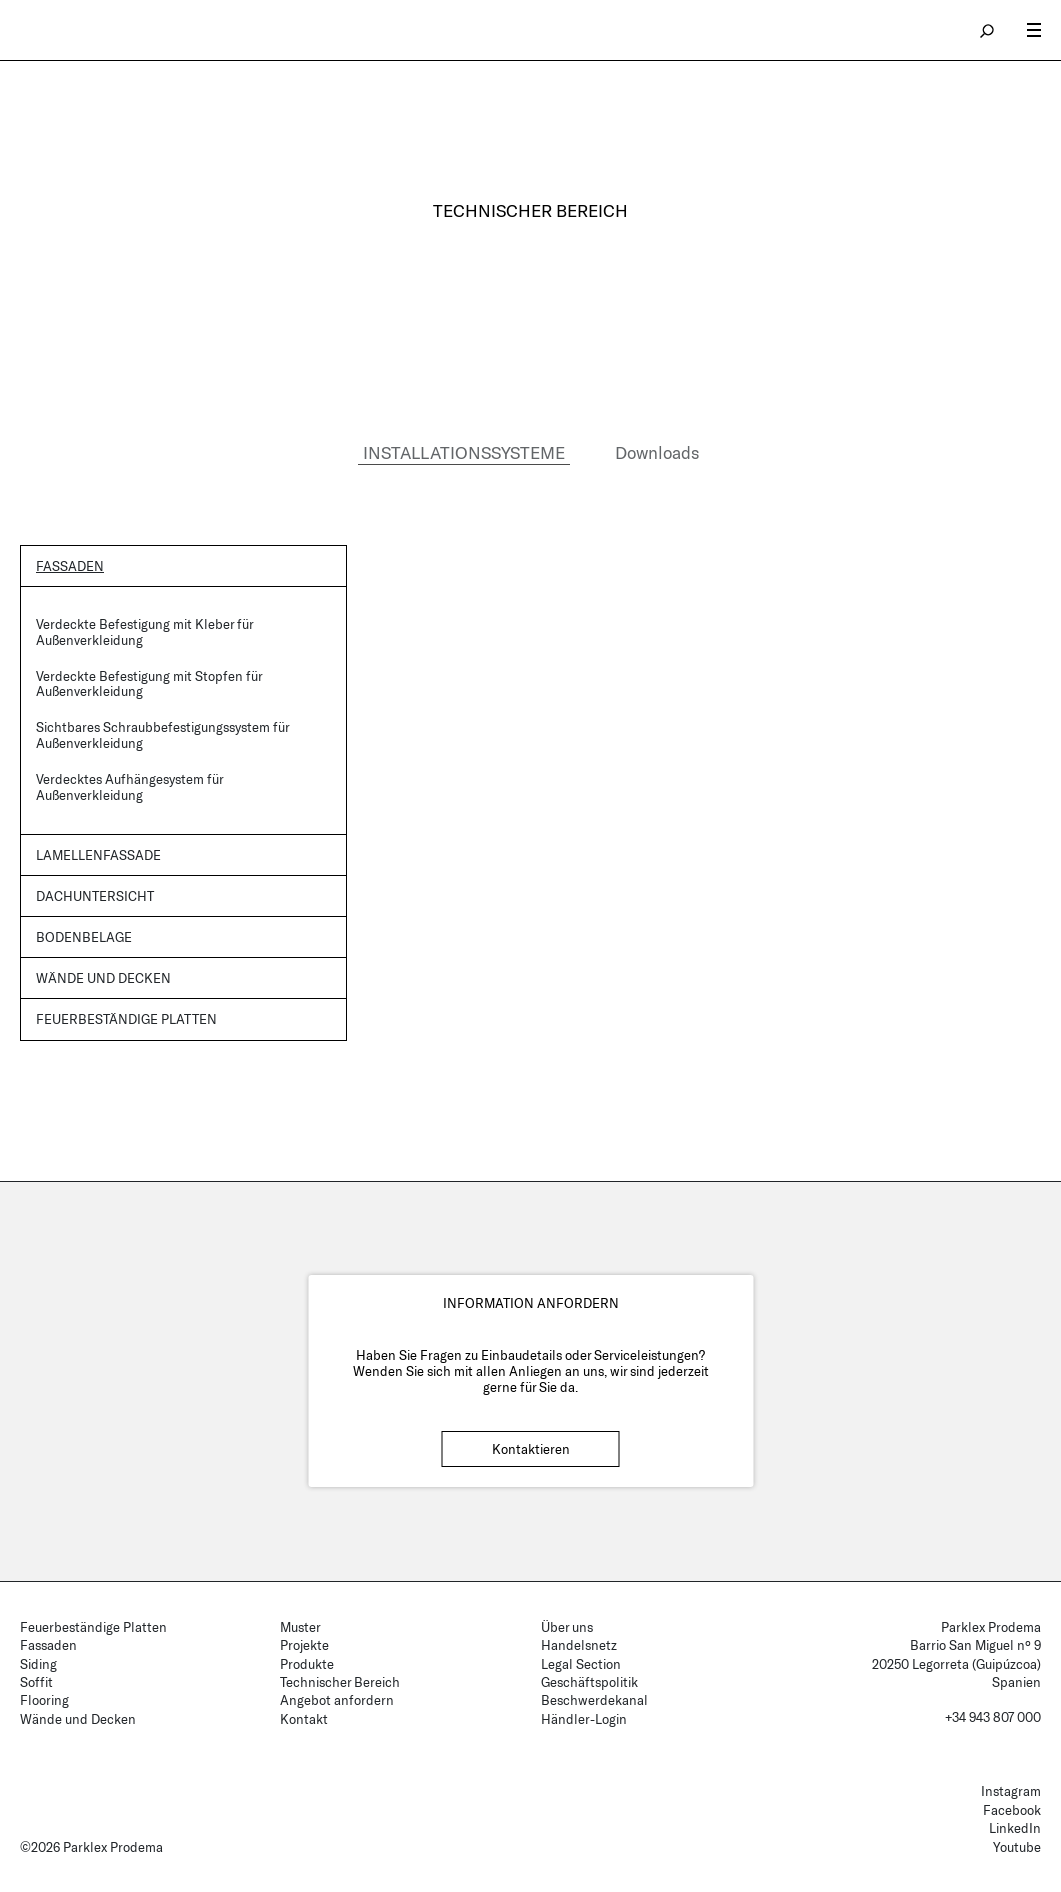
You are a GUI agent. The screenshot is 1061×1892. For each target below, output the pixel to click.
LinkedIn (1015, 1828)
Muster (300, 1627)
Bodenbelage (84, 937)
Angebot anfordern (337, 1700)
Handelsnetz (579, 1645)
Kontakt (304, 1719)
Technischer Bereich (340, 1682)
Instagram (1011, 1791)
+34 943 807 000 (993, 1717)
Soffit (36, 1682)
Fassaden (70, 566)
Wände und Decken (103, 978)
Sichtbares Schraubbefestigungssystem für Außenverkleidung (162, 735)
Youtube (1017, 1847)
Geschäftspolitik (589, 1682)
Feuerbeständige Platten (126, 1019)
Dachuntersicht (95, 896)
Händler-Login (584, 1719)
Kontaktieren (531, 1449)
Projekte (304, 1645)
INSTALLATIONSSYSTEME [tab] (464, 452)
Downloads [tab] (657, 452)
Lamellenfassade (98, 855)
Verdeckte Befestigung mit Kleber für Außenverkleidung (144, 632)
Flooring (44, 1700)
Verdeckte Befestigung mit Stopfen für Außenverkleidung (149, 684)
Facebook (1012, 1810)
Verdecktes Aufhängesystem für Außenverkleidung (129, 787)
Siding (38, 1664)
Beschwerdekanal (594, 1700)
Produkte (307, 1664)
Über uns (567, 1627)
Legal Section (581, 1664)
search (988, 30)
